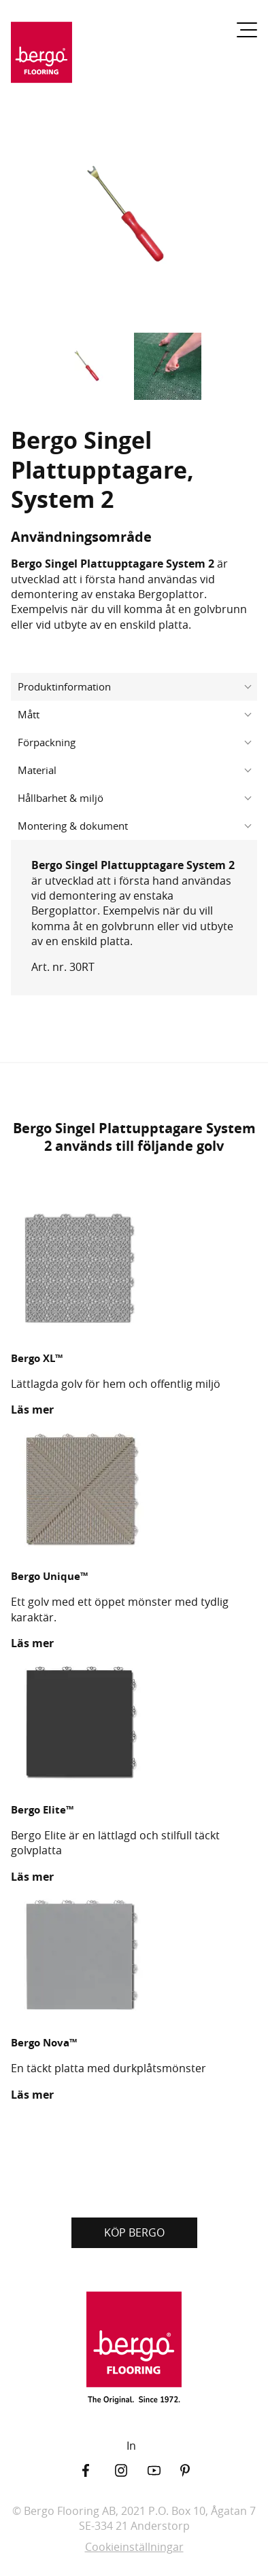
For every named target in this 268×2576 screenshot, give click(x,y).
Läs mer (32, 1409)
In (131, 2445)
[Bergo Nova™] (134, 1957)
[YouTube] (164, 2470)
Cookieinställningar (134, 2546)
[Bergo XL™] (134, 1270)
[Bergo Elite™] (134, 1723)
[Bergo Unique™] (134, 1490)
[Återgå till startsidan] (41, 58)
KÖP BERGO (134, 2232)
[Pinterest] (196, 2470)
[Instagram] (131, 2470)
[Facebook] (98, 2470)
